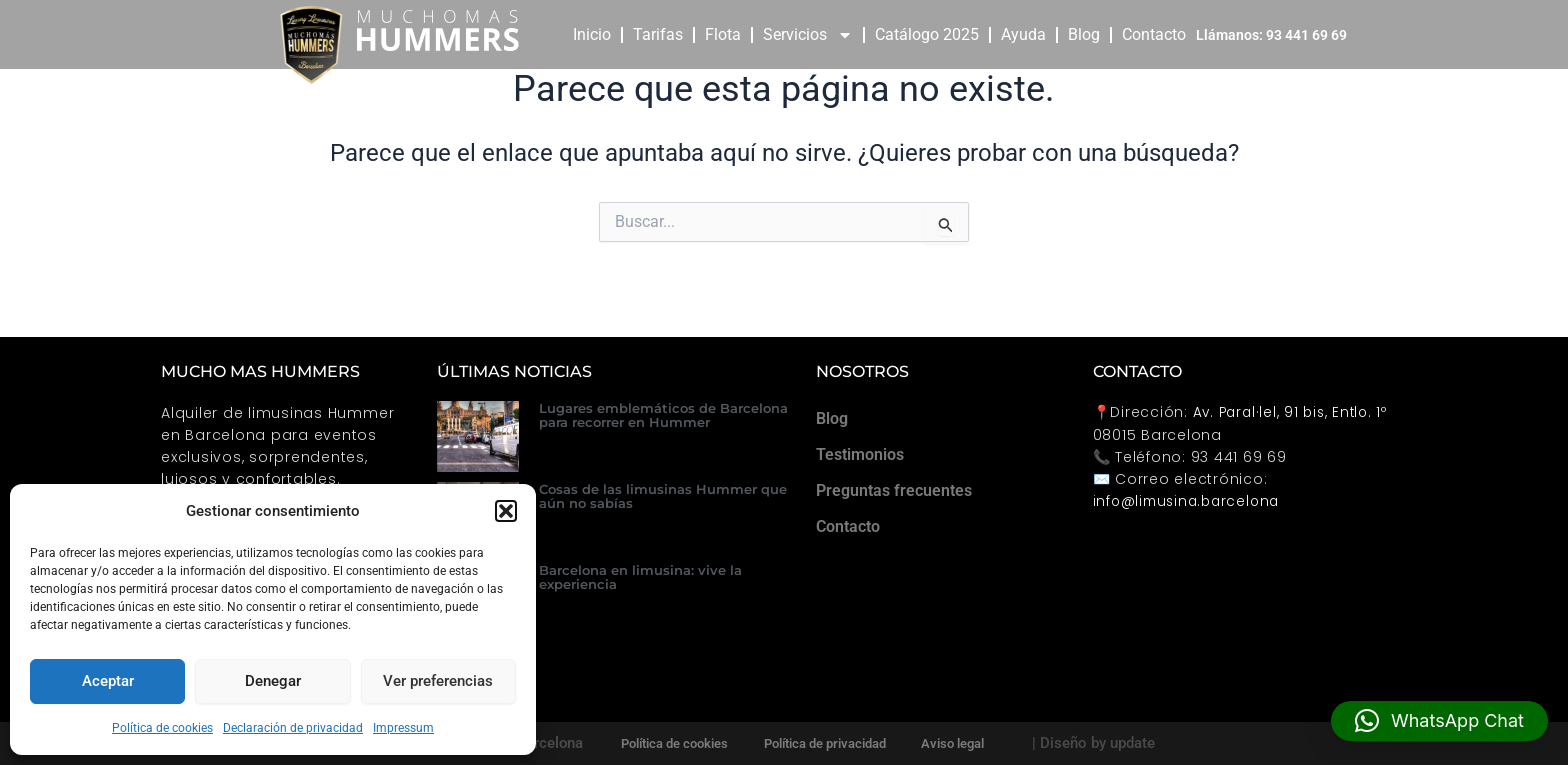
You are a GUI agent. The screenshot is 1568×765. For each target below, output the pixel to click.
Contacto (1154, 34)
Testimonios (860, 454)
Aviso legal (957, 743)
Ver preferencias (438, 681)
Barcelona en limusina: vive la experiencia (640, 577)
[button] (506, 511)
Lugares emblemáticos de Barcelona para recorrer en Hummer (663, 415)
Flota (723, 34)
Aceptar (108, 681)
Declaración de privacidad (293, 728)
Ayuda (1023, 34)
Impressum (403, 728)
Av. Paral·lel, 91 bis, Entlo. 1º (1294, 412)
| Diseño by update (1100, 743)
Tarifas (658, 34)
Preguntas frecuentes (894, 490)
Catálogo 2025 (927, 34)
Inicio (592, 34)
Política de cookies (162, 728)
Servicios (808, 35)
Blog (1084, 34)
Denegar (273, 681)
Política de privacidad (825, 743)
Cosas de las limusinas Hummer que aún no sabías (663, 496)
